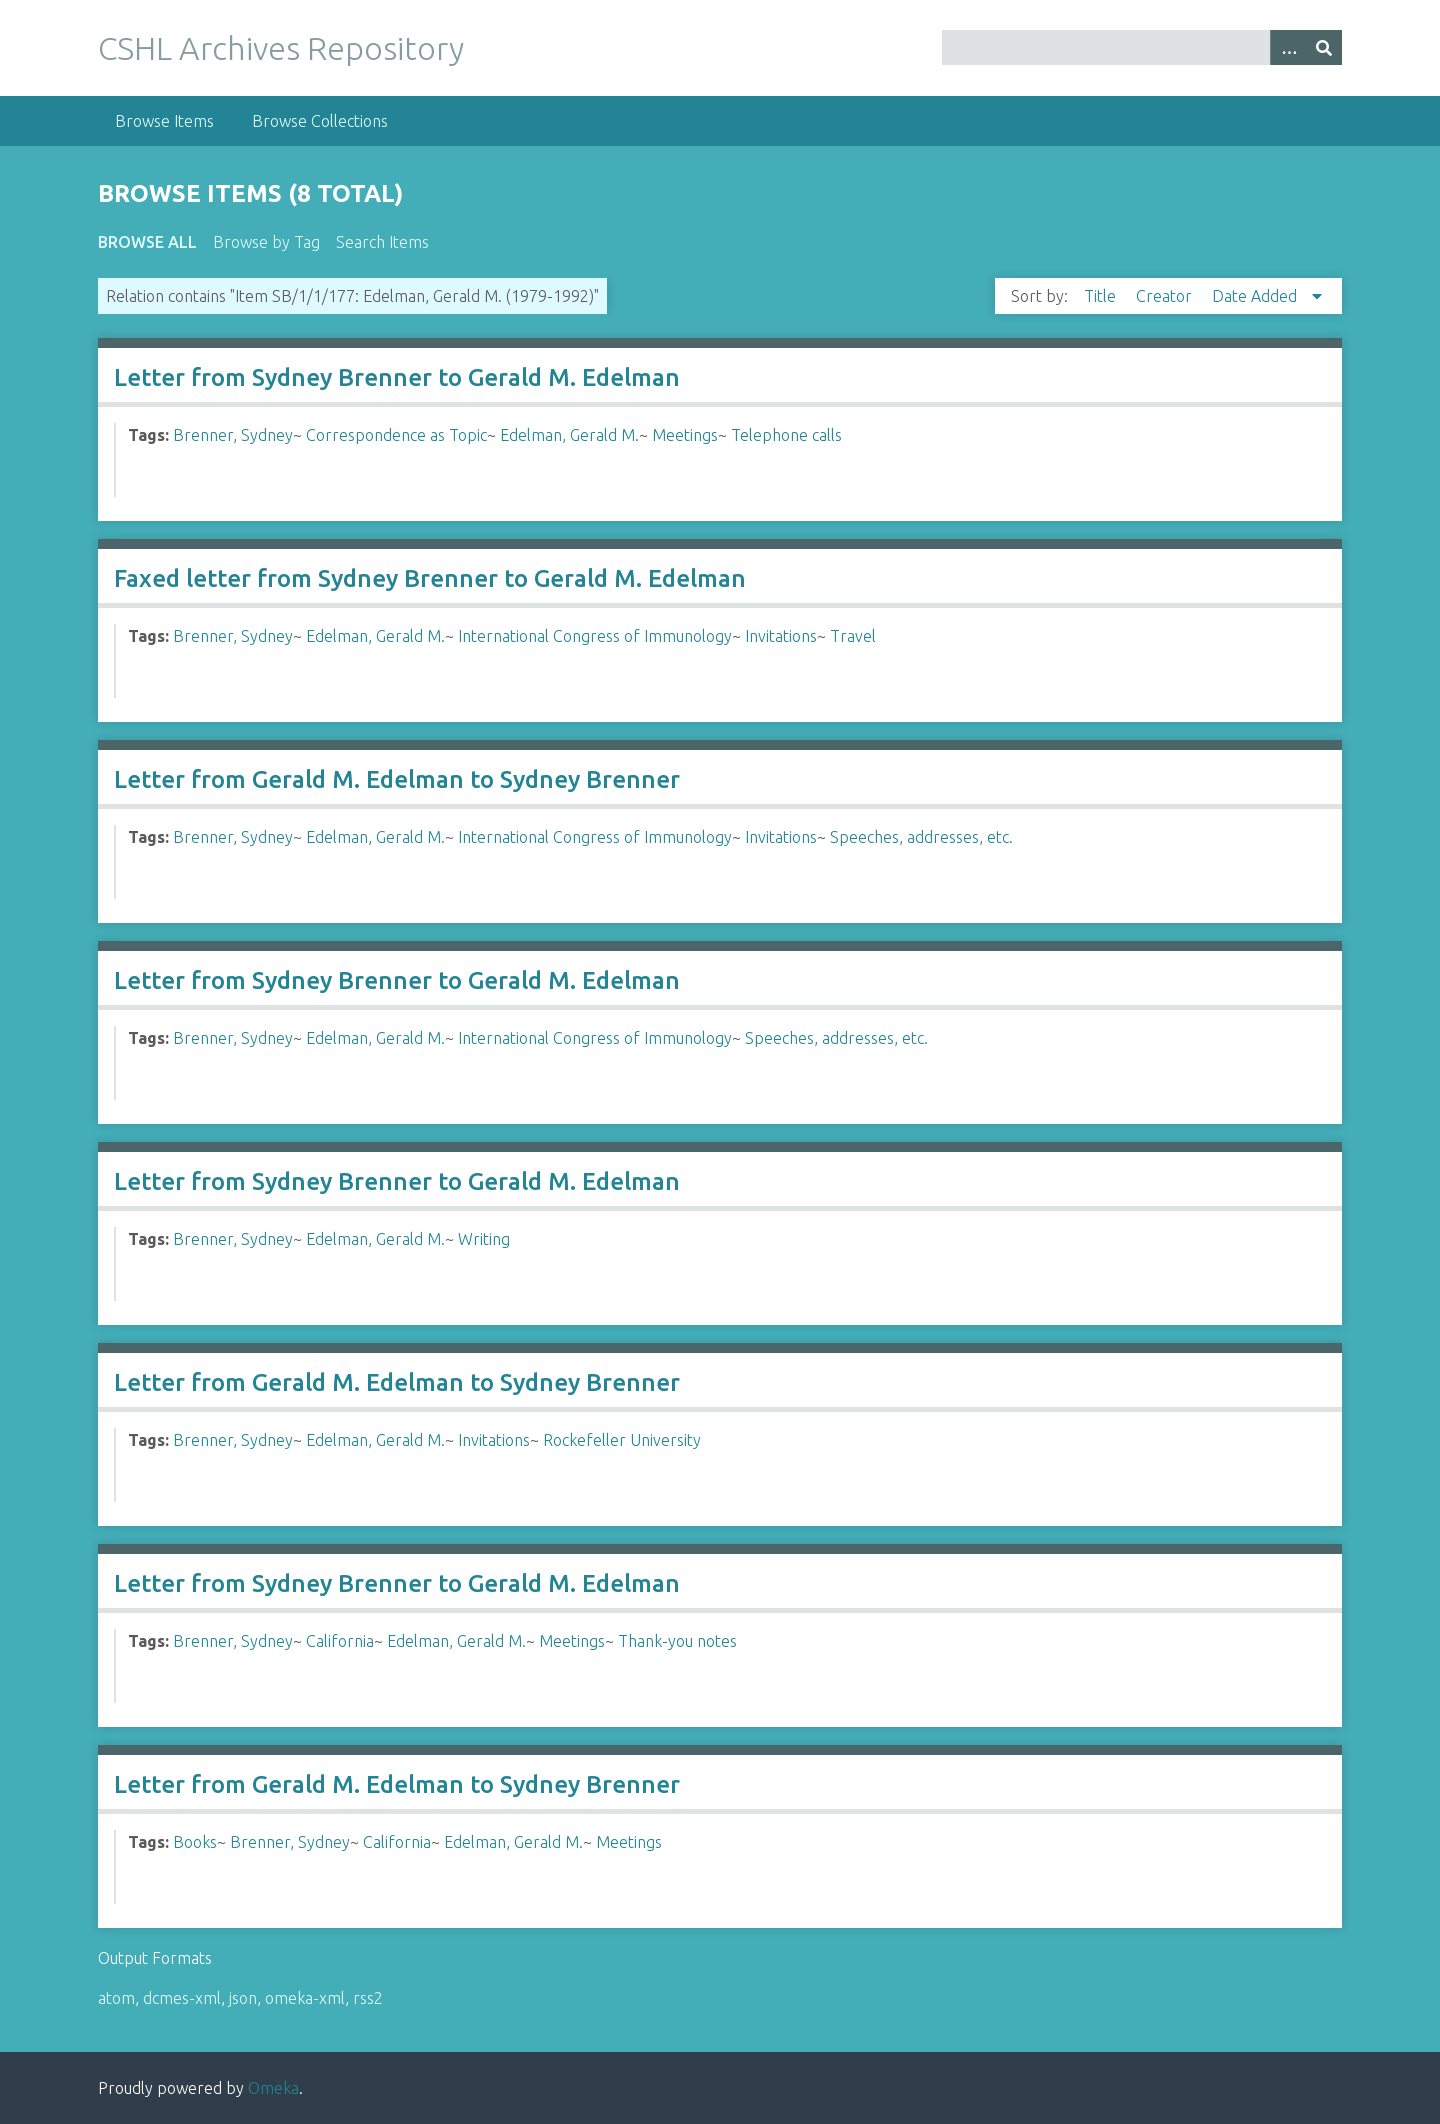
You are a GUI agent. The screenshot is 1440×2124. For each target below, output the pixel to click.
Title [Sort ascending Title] (1102, 296)
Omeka (273, 2088)
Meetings (685, 435)
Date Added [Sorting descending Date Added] (1256, 296)
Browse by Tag (266, 242)
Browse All (147, 242)
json (243, 1998)
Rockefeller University (622, 1440)
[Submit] (1324, 47)
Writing (484, 1239)
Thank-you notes (677, 1641)
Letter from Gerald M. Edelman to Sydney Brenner (397, 779)
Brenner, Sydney (233, 435)
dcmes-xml (182, 1998)
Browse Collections (320, 121)
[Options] (1288, 47)
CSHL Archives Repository (281, 48)
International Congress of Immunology (595, 636)
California (340, 1641)
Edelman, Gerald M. (569, 435)
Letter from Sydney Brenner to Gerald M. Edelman (397, 377)
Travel (853, 636)
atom (116, 1998)
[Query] (1142, 47)
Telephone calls (786, 435)
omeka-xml (305, 1998)
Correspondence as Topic (396, 435)
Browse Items (164, 121)
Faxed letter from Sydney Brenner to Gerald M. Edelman (430, 578)
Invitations (781, 636)
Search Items (382, 242)
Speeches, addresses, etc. (921, 837)
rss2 (368, 1998)
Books (195, 1842)
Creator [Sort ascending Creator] (1166, 296)
